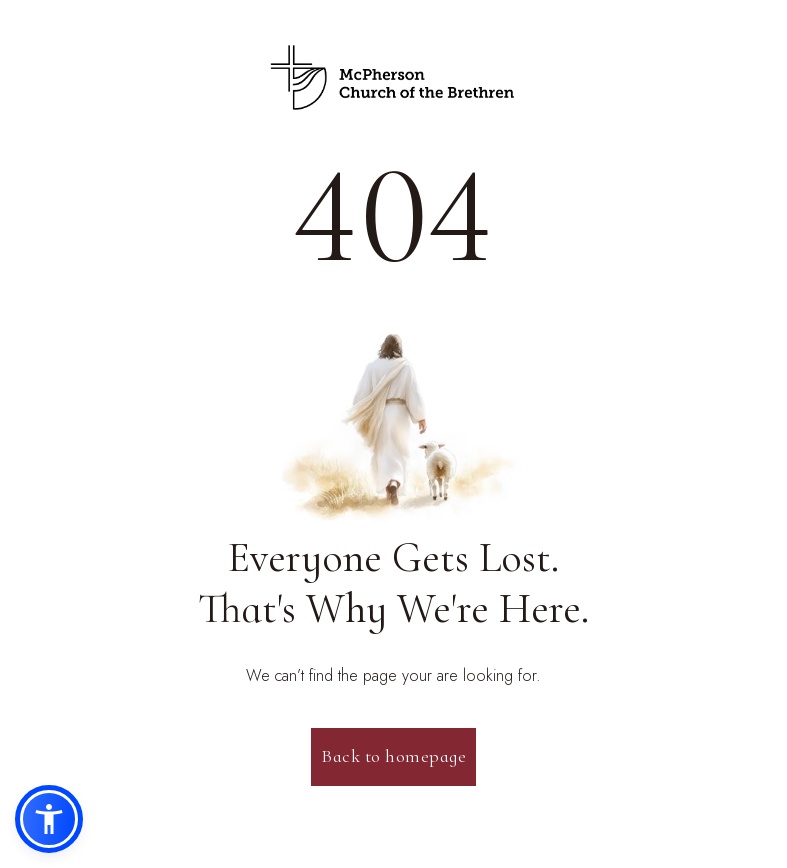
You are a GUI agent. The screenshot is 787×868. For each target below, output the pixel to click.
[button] (49, 819)
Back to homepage (393, 756)
